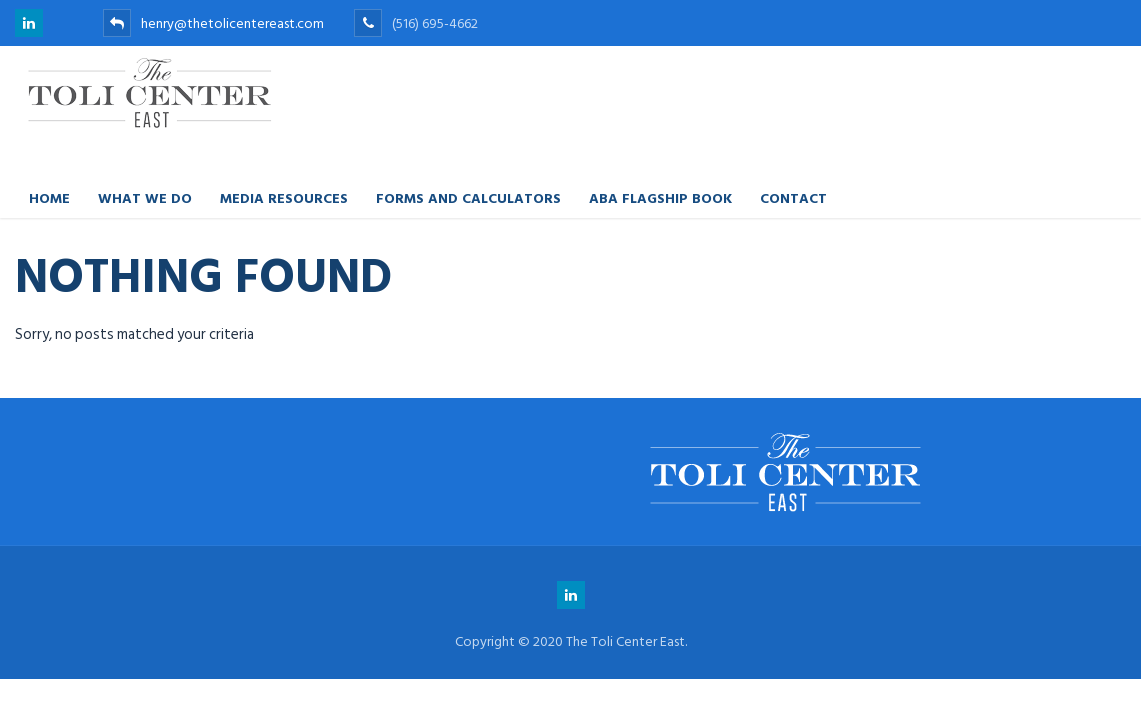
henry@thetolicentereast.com (213, 23)
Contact (793, 197)
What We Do (145, 197)
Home (49, 197)
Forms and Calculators (468, 197)
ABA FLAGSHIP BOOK (660, 197)
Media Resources (284, 197)
